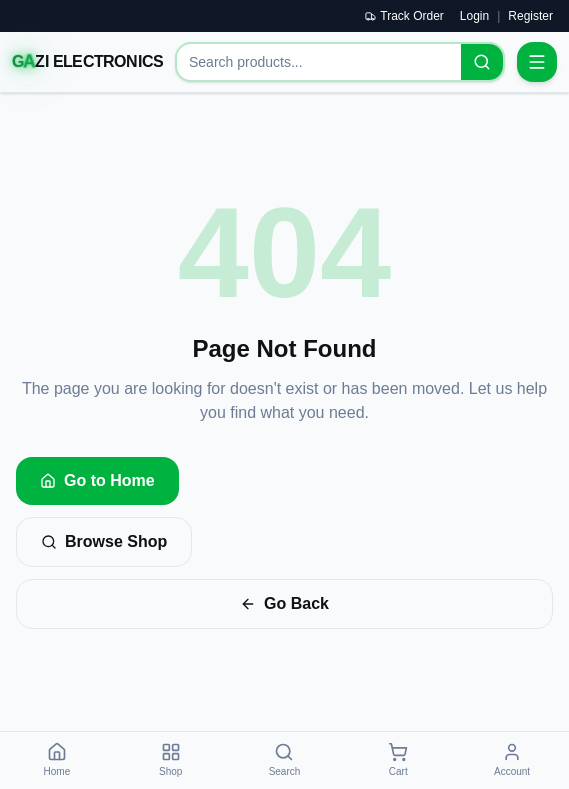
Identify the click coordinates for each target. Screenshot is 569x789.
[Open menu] (537, 62)
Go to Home (97, 480)
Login (474, 16)
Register (530, 16)
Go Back (284, 603)
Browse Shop (104, 541)
